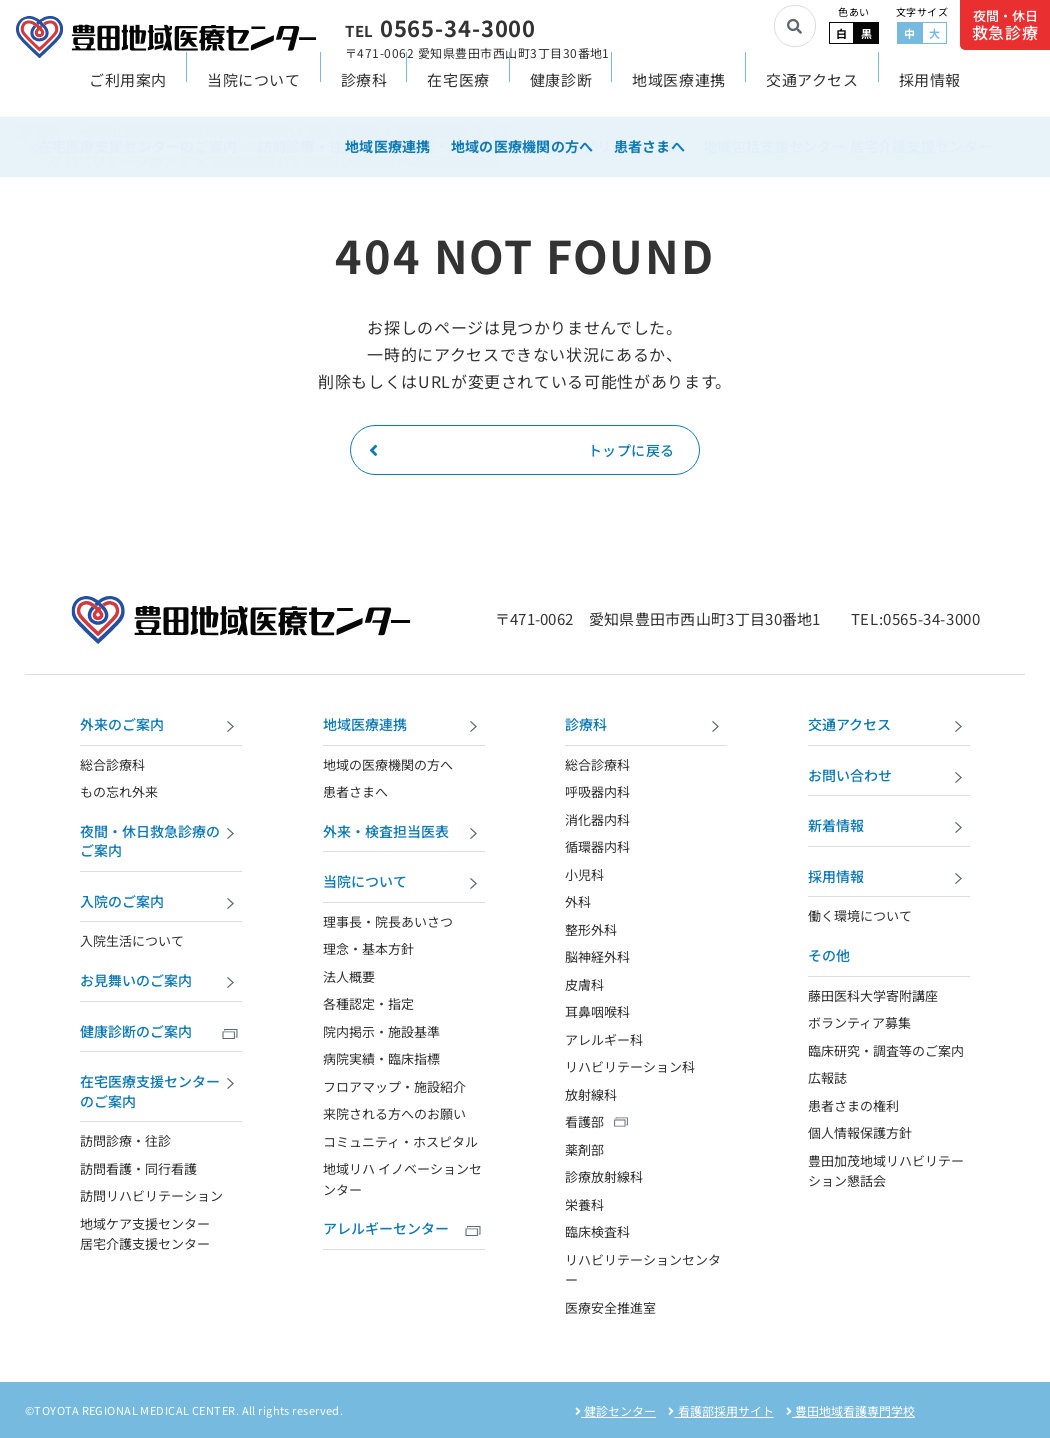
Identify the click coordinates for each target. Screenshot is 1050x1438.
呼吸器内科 (597, 791)
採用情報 (930, 91)
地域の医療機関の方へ (388, 764)
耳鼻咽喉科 (597, 1011)
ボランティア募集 (859, 1022)
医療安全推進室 (610, 1307)
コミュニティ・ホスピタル (400, 1141)
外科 (578, 901)
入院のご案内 (161, 903)
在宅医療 (458, 91)
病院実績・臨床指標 (381, 1058)
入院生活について (132, 940)
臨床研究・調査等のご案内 (886, 1050)
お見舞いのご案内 (161, 982)
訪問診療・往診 (125, 1140)
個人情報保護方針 (860, 1132)
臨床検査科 (597, 1231)
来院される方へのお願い (394, 1113)
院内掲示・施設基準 (381, 1031)
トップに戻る (522, 450)
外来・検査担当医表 (404, 833)
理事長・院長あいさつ (388, 921)
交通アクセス (812, 91)
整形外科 (591, 929)
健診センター (615, 1410)
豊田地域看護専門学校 (850, 1410)
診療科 (364, 91)
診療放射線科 (604, 1176)
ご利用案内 (128, 91)
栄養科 (584, 1204)
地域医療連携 (679, 91)
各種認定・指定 (368, 1003)
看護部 (584, 1121)
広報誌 (827, 1077)
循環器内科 (597, 846)
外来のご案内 (161, 726)
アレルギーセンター (404, 1230)
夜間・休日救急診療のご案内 (161, 841)
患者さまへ (355, 791)
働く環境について (860, 915)
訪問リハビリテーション (151, 1195)
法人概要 (349, 976)
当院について (254, 91)
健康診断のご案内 (161, 1033)
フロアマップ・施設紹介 (394, 1086)
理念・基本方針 (368, 948)
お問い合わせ (889, 777)
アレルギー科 (604, 1039)
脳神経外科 (597, 956)
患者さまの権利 (853, 1105)
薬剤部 (584, 1149)
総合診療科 (112, 764)
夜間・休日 (1005, 25)
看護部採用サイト (720, 1410)
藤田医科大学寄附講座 (873, 995)
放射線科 (591, 1094)
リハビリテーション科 (630, 1066)
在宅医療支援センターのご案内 (161, 1091)
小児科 (584, 874)
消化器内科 (597, 819)
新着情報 (889, 827)
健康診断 (561, 91)
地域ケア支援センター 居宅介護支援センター (145, 1234)
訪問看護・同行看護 (138, 1168)
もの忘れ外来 (119, 791)
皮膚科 (584, 984)
